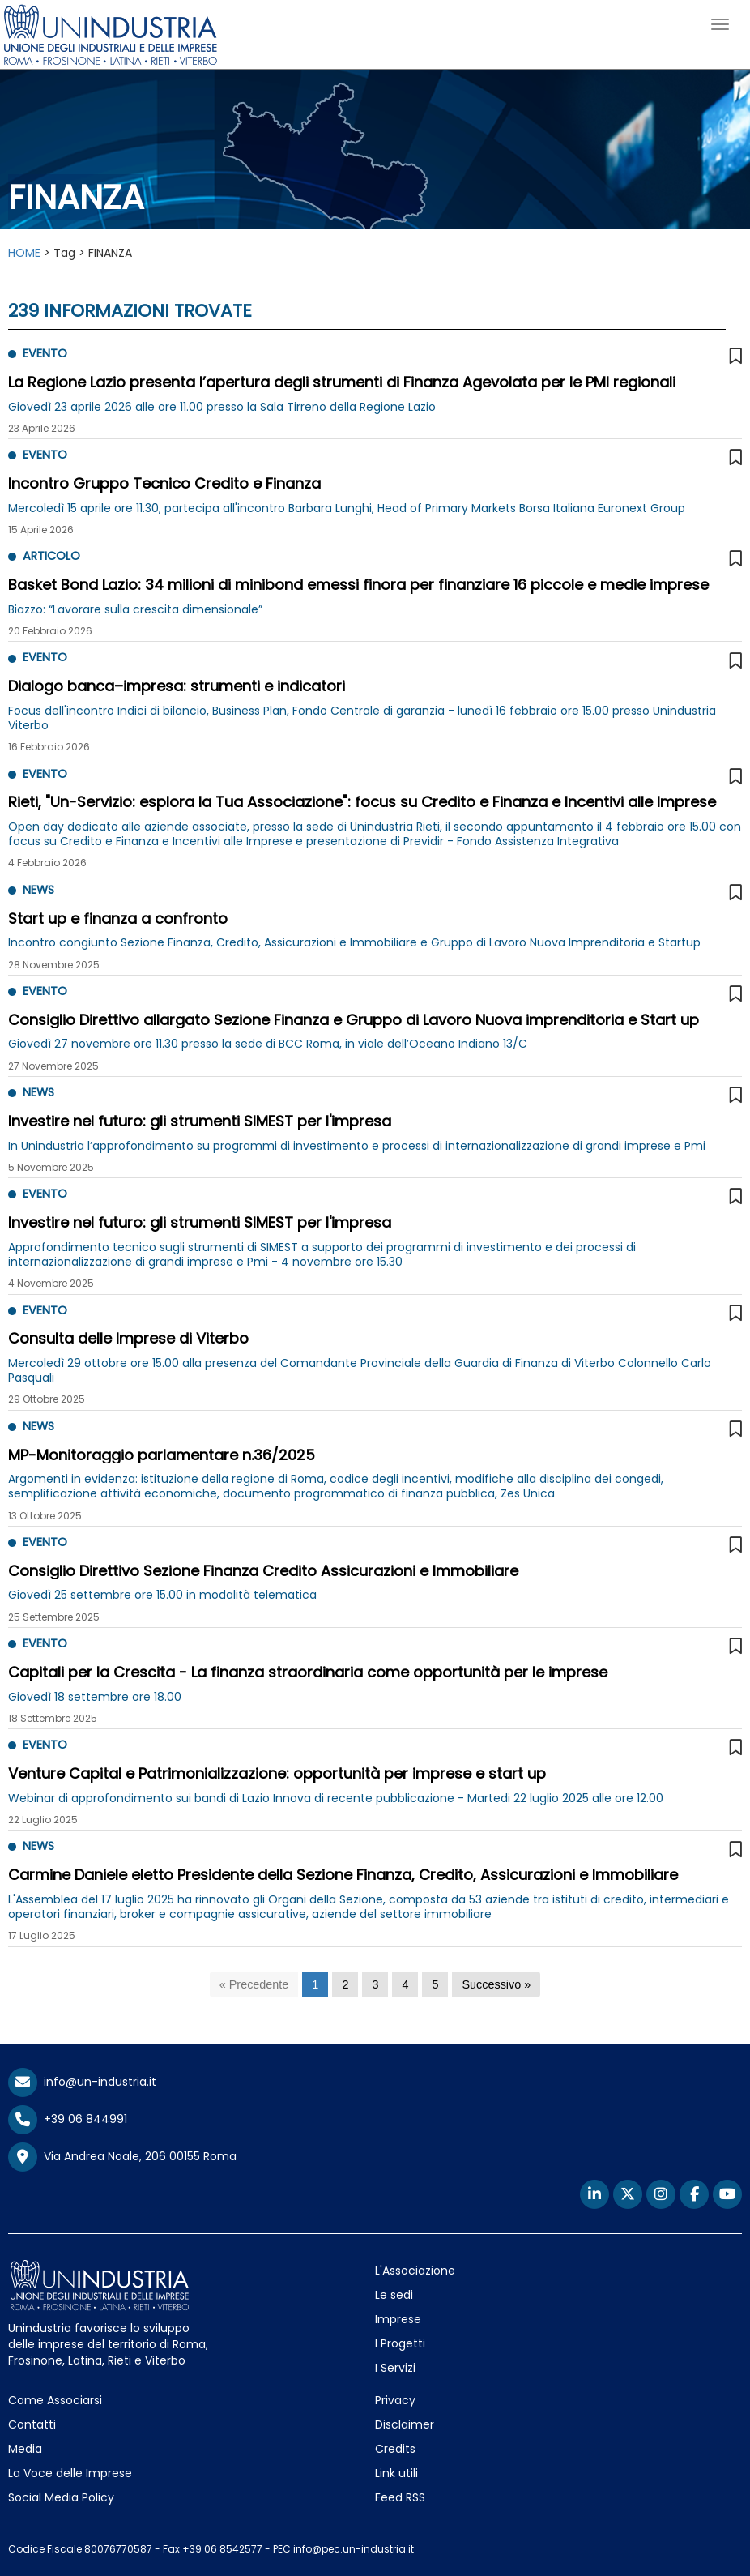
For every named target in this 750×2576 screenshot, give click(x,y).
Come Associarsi (55, 2400)
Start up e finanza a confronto (118, 918)
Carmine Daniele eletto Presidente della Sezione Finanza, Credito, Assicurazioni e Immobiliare (343, 1875)
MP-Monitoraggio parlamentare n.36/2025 (161, 1455)
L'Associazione (415, 2270)
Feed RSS (400, 2497)
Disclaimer (404, 2424)
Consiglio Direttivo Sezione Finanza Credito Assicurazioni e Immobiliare (263, 1571)
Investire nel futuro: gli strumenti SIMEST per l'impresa (199, 1121)
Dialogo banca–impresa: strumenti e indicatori (176, 686)
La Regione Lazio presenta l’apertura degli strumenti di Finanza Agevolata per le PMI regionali (341, 382)
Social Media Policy (61, 2497)
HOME (24, 253)
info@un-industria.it (82, 2082)
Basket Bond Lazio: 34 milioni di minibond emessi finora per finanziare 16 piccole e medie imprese (358, 585)
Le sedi (394, 2295)
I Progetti (400, 2343)
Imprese (398, 2319)
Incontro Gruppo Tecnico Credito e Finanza (164, 483)
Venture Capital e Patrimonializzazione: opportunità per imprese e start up (277, 1773)
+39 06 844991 (67, 2119)
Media (25, 2449)
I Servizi (395, 2368)
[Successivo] (496, 1985)
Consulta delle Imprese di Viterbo (128, 1338)
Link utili (396, 2473)
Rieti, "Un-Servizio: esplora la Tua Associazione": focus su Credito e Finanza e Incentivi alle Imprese (362, 802)
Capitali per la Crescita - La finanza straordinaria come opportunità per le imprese (307, 1672)
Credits (395, 2449)
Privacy (395, 2400)
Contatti (32, 2424)
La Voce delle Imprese (70, 2473)
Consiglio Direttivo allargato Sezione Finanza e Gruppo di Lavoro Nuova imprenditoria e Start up (353, 1020)
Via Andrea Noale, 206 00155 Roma (122, 2157)
